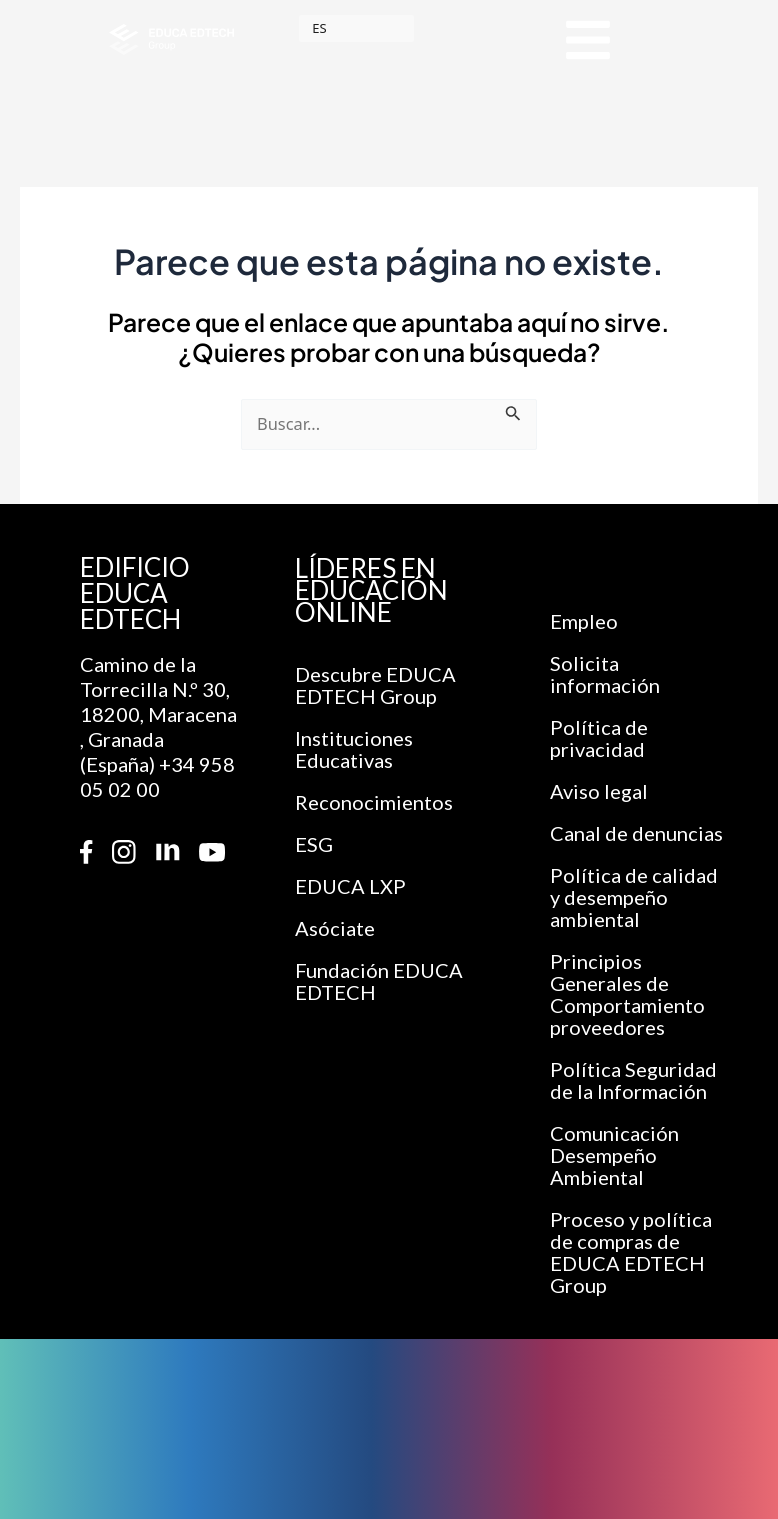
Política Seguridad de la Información (633, 1080)
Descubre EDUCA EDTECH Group (375, 685)
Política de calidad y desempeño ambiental (634, 897)
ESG (314, 844)
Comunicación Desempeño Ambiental (614, 1155)
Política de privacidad (599, 738)
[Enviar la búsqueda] (513, 411)
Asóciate (335, 928)
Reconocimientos (374, 802)
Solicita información (605, 674)
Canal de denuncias (636, 833)
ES (319, 28)
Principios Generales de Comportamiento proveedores (627, 994)
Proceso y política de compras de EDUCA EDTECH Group (631, 1252)
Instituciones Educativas (354, 749)
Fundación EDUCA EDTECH (379, 981)
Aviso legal (599, 791)
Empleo (584, 621)
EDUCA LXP (350, 886)
